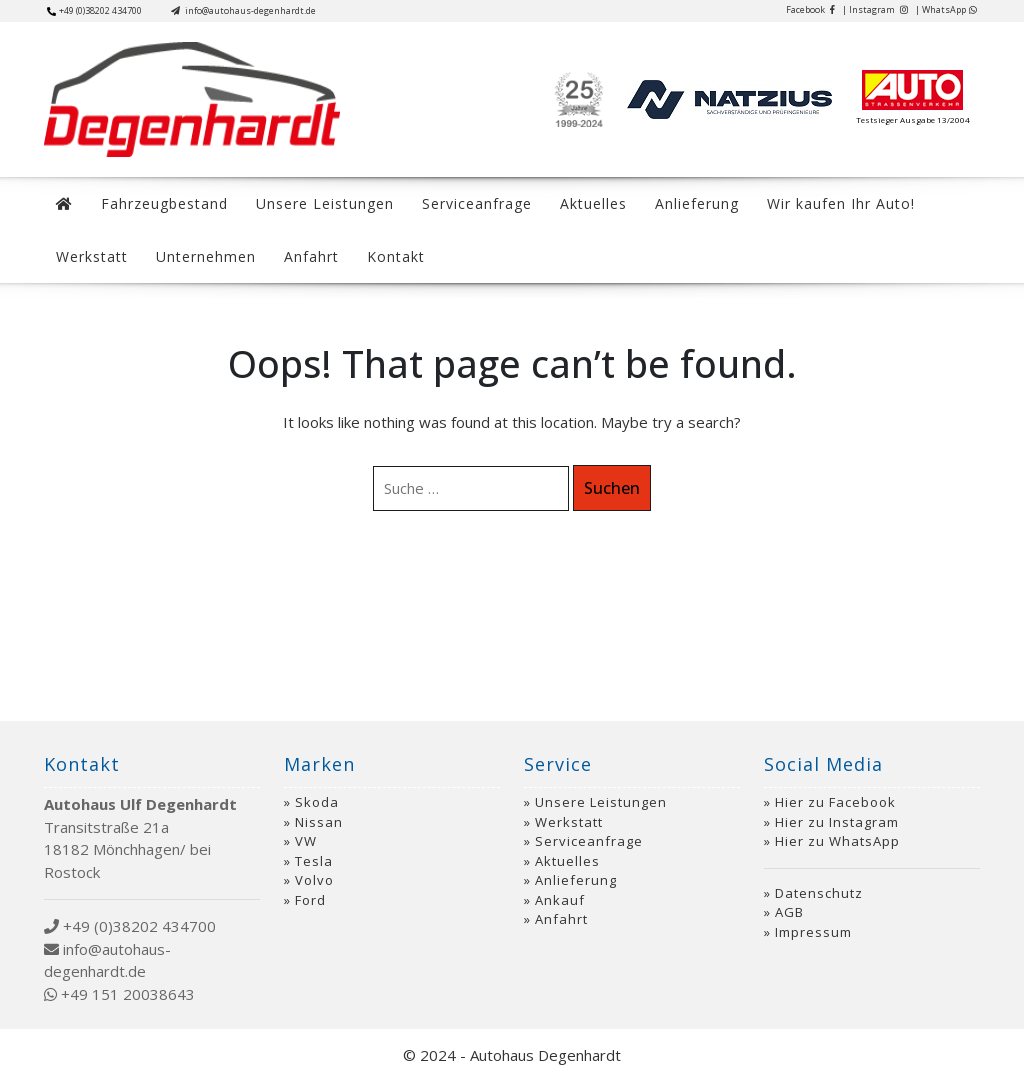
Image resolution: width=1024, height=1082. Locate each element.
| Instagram (875, 9)
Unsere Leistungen (325, 203)
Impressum (813, 932)
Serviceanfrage (477, 203)
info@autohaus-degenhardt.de (243, 10)
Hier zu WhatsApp (837, 841)
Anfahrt (311, 256)
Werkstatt (92, 256)
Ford (310, 900)
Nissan (319, 822)
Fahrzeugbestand (164, 203)
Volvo (314, 880)
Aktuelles (593, 203)
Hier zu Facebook (835, 802)
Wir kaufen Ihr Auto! (841, 203)
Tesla (314, 861)
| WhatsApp (946, 9)
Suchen (612, 488)
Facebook (810, 9)
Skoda (317, 802)
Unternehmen (206, 256)
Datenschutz (819, 893)
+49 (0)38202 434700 (94, 10)
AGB (789, 912)
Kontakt (396, 256)
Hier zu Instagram (837, 822)
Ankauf (560, 900)
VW (306, 841)
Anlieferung (697, 203)
